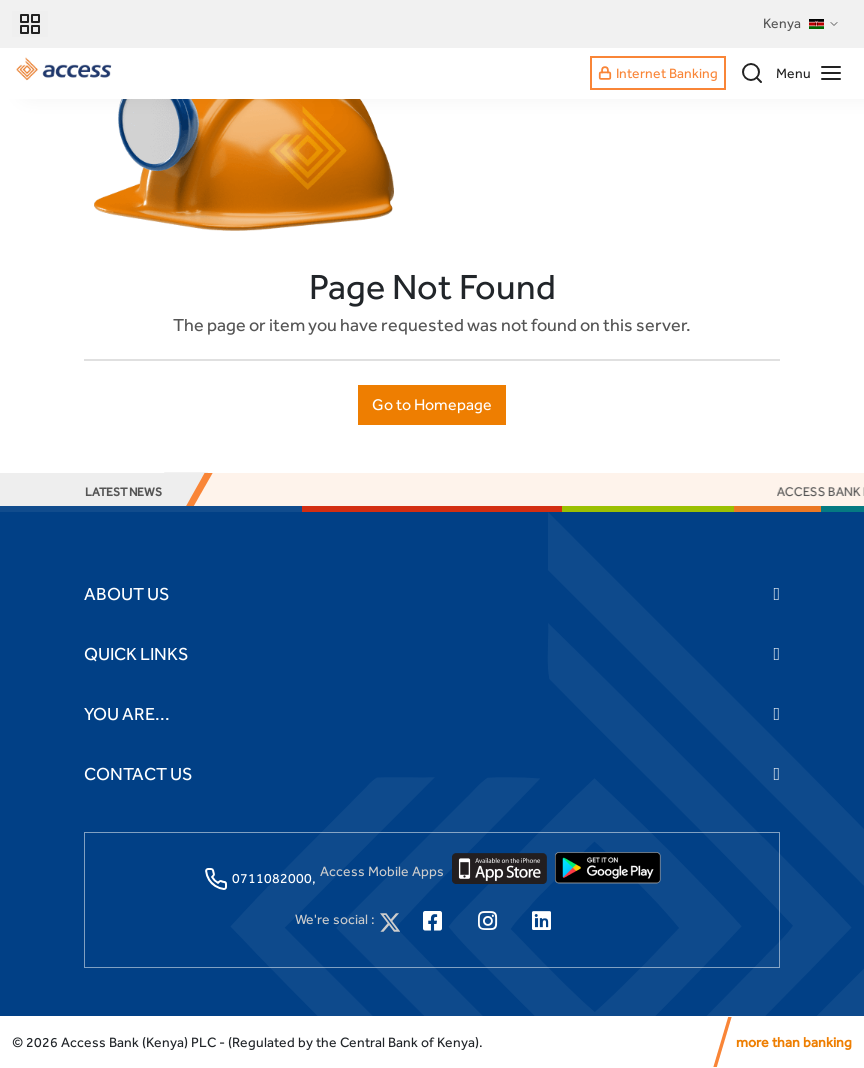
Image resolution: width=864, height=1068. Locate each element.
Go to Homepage (432, 404)
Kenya (801, 24)
